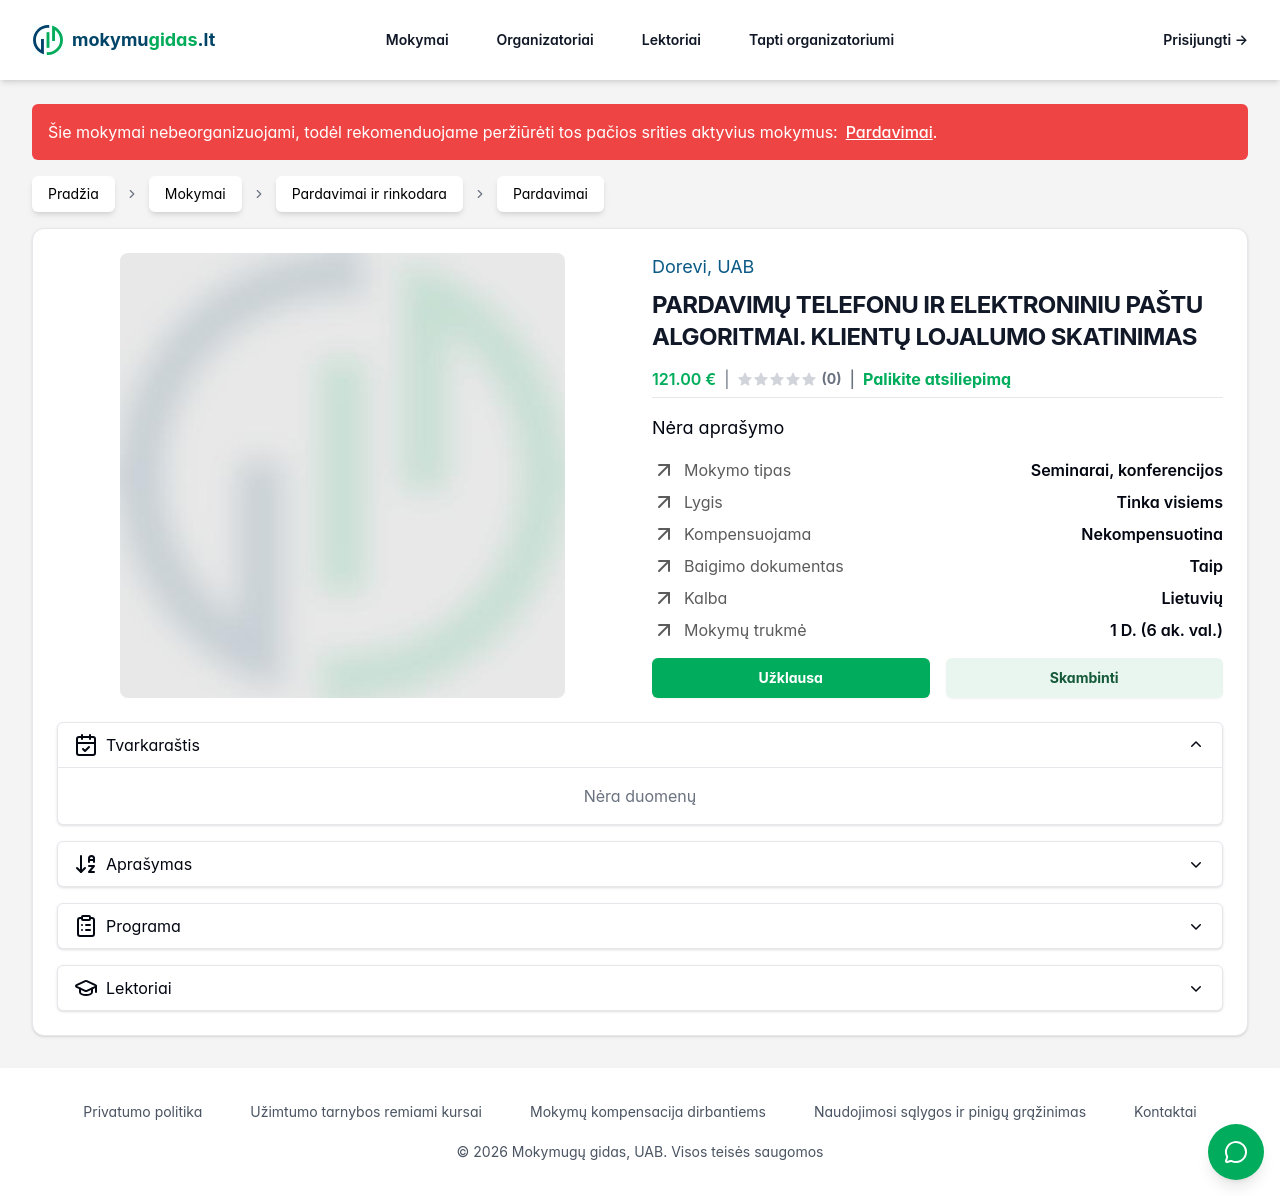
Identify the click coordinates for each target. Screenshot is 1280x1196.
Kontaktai (1165, 1111)
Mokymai (417, 39)
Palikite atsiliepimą (937, 379)
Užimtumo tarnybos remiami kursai (366, 1111)
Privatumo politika (142, 1111)
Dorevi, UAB (703, 266)
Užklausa (791, 677)
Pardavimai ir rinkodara (369, 193)
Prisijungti (1205, 39)
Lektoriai (671, 39)
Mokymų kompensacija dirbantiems (648, 1111)
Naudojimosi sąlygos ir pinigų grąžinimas (950, 1111)
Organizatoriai (545, 39)
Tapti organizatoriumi (821, 39)
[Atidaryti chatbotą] (1236, 1152)
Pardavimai (550, 193)
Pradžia (73, 193)
